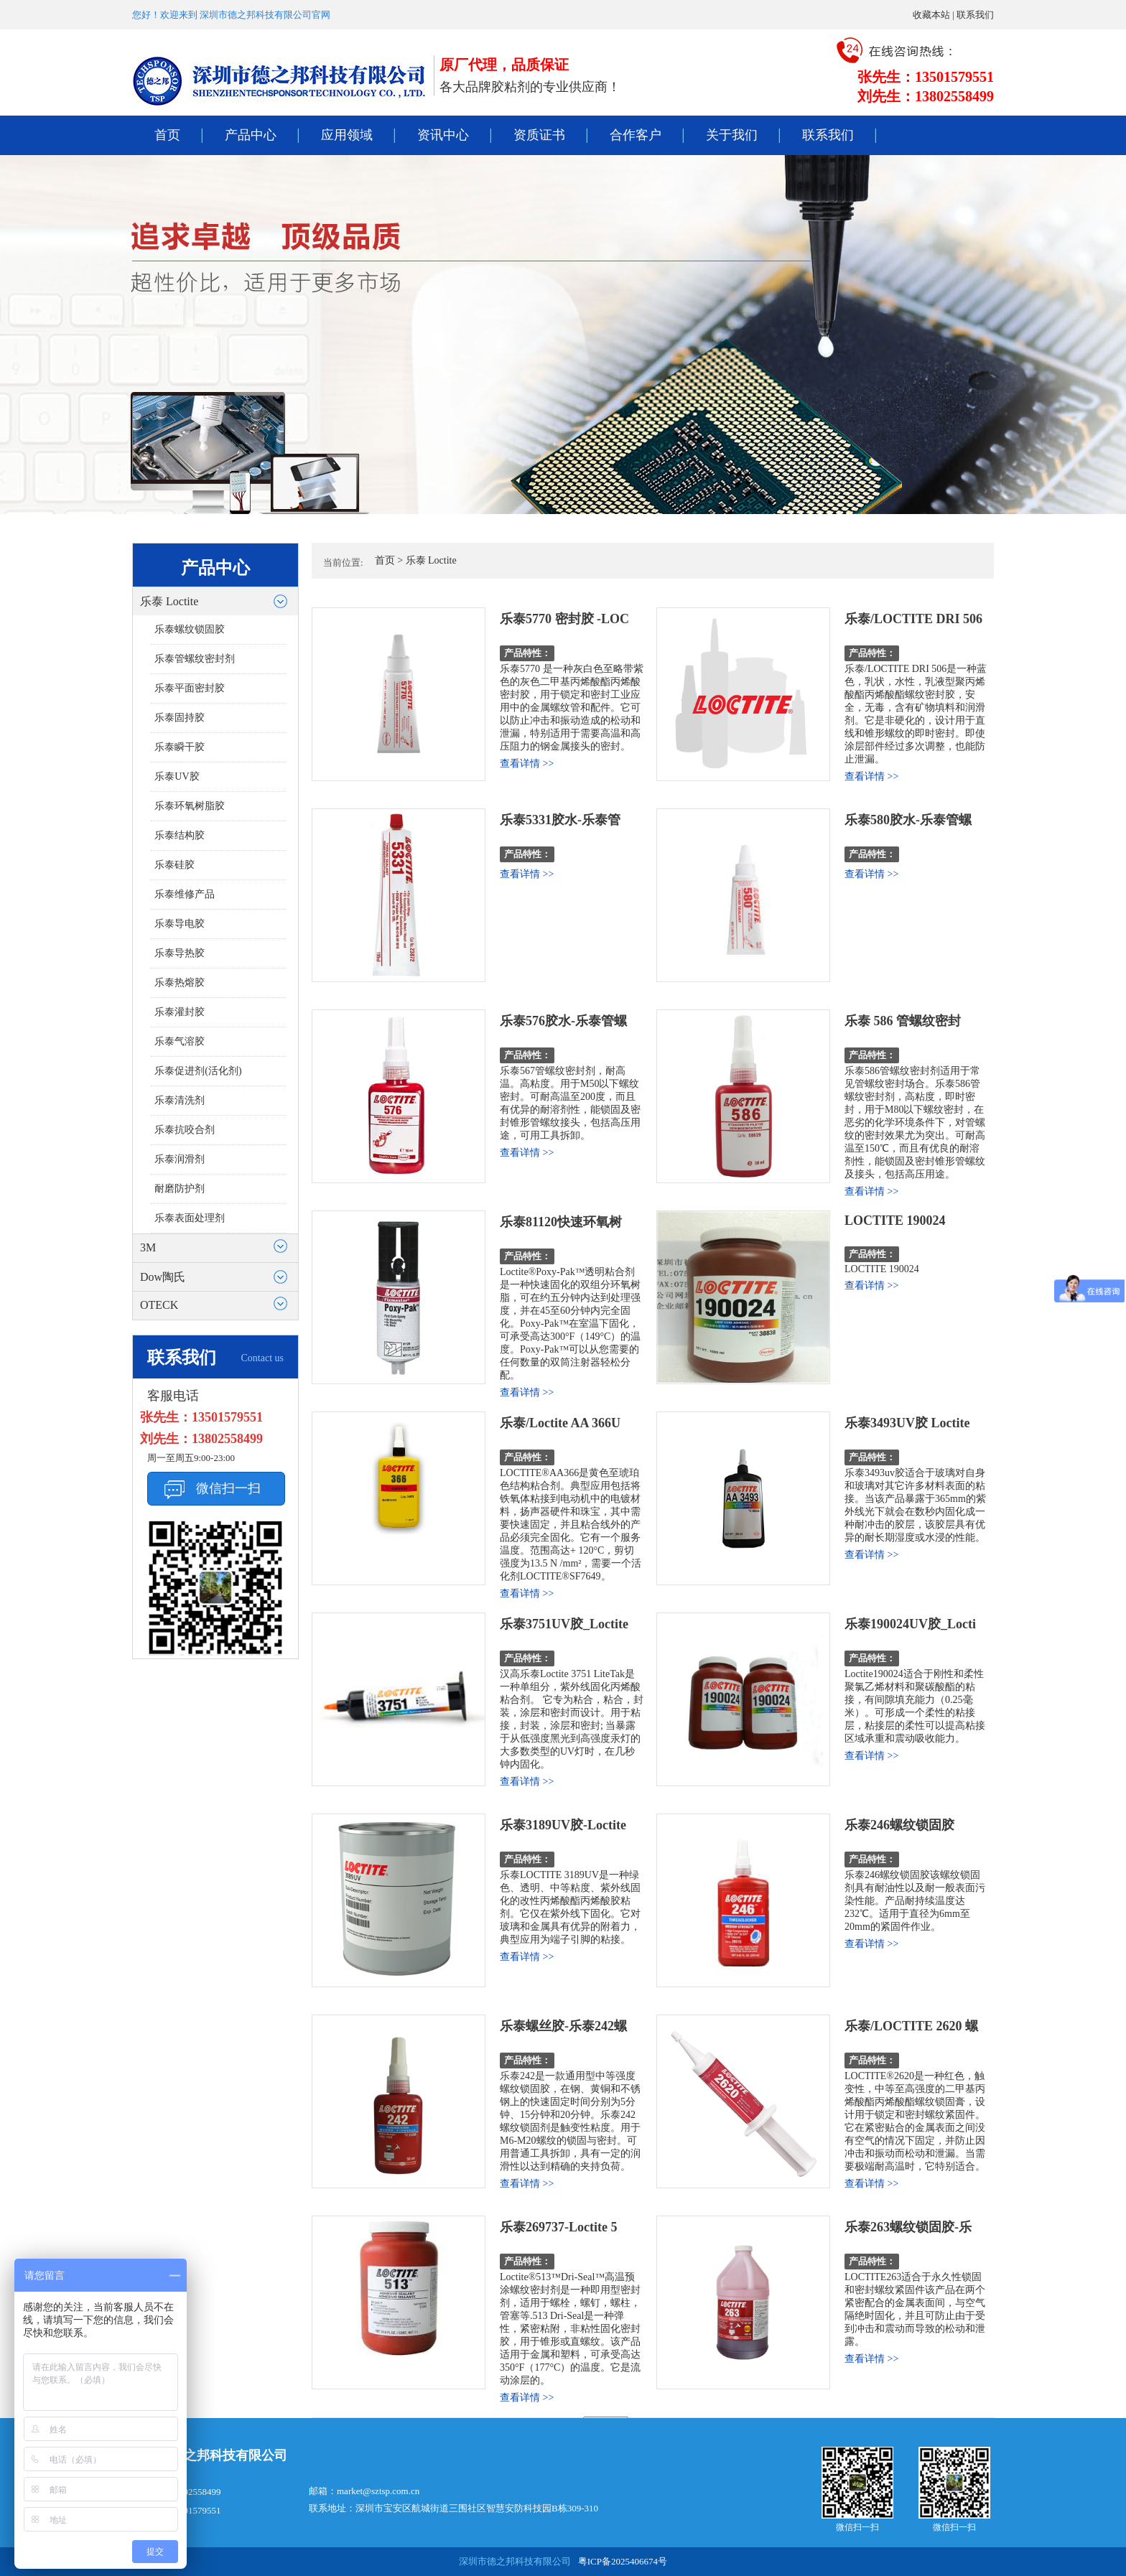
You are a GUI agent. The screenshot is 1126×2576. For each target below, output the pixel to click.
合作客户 (635, 135)
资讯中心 (443, 135)
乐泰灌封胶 (179, 1012)
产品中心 (250, 135)
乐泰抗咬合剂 (184, 1129)
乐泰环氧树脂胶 (189, 806)
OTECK (159, 1305)
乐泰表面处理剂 (189, 1218)
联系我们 (975, 14)
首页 (167, 135)
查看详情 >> (527, 763)
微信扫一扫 (228, 1488)
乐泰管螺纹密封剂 (194, 658)
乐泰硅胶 (174, 864)
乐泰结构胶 (179, 835)
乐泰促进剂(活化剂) (197, 1070)
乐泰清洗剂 (179, 1100)
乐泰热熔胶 (179, 982)
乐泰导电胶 (179, 923)
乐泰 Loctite (169, 601)
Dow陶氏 (162, 1277)
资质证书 (539, 135)
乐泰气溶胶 (179, 1041)
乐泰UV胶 (176, 776)
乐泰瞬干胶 (179, 747)
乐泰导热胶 (179, 953)
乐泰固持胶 (179, 717)
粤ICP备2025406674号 (622, 2561)
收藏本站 (931, 14)
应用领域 (347, 135)
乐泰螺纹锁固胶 (189, 629)
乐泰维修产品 (184, 894)
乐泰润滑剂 (179, 1159)
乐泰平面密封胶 (189, 688)
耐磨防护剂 (179, 1188)
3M (148, 1247)
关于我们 (732, 135)
